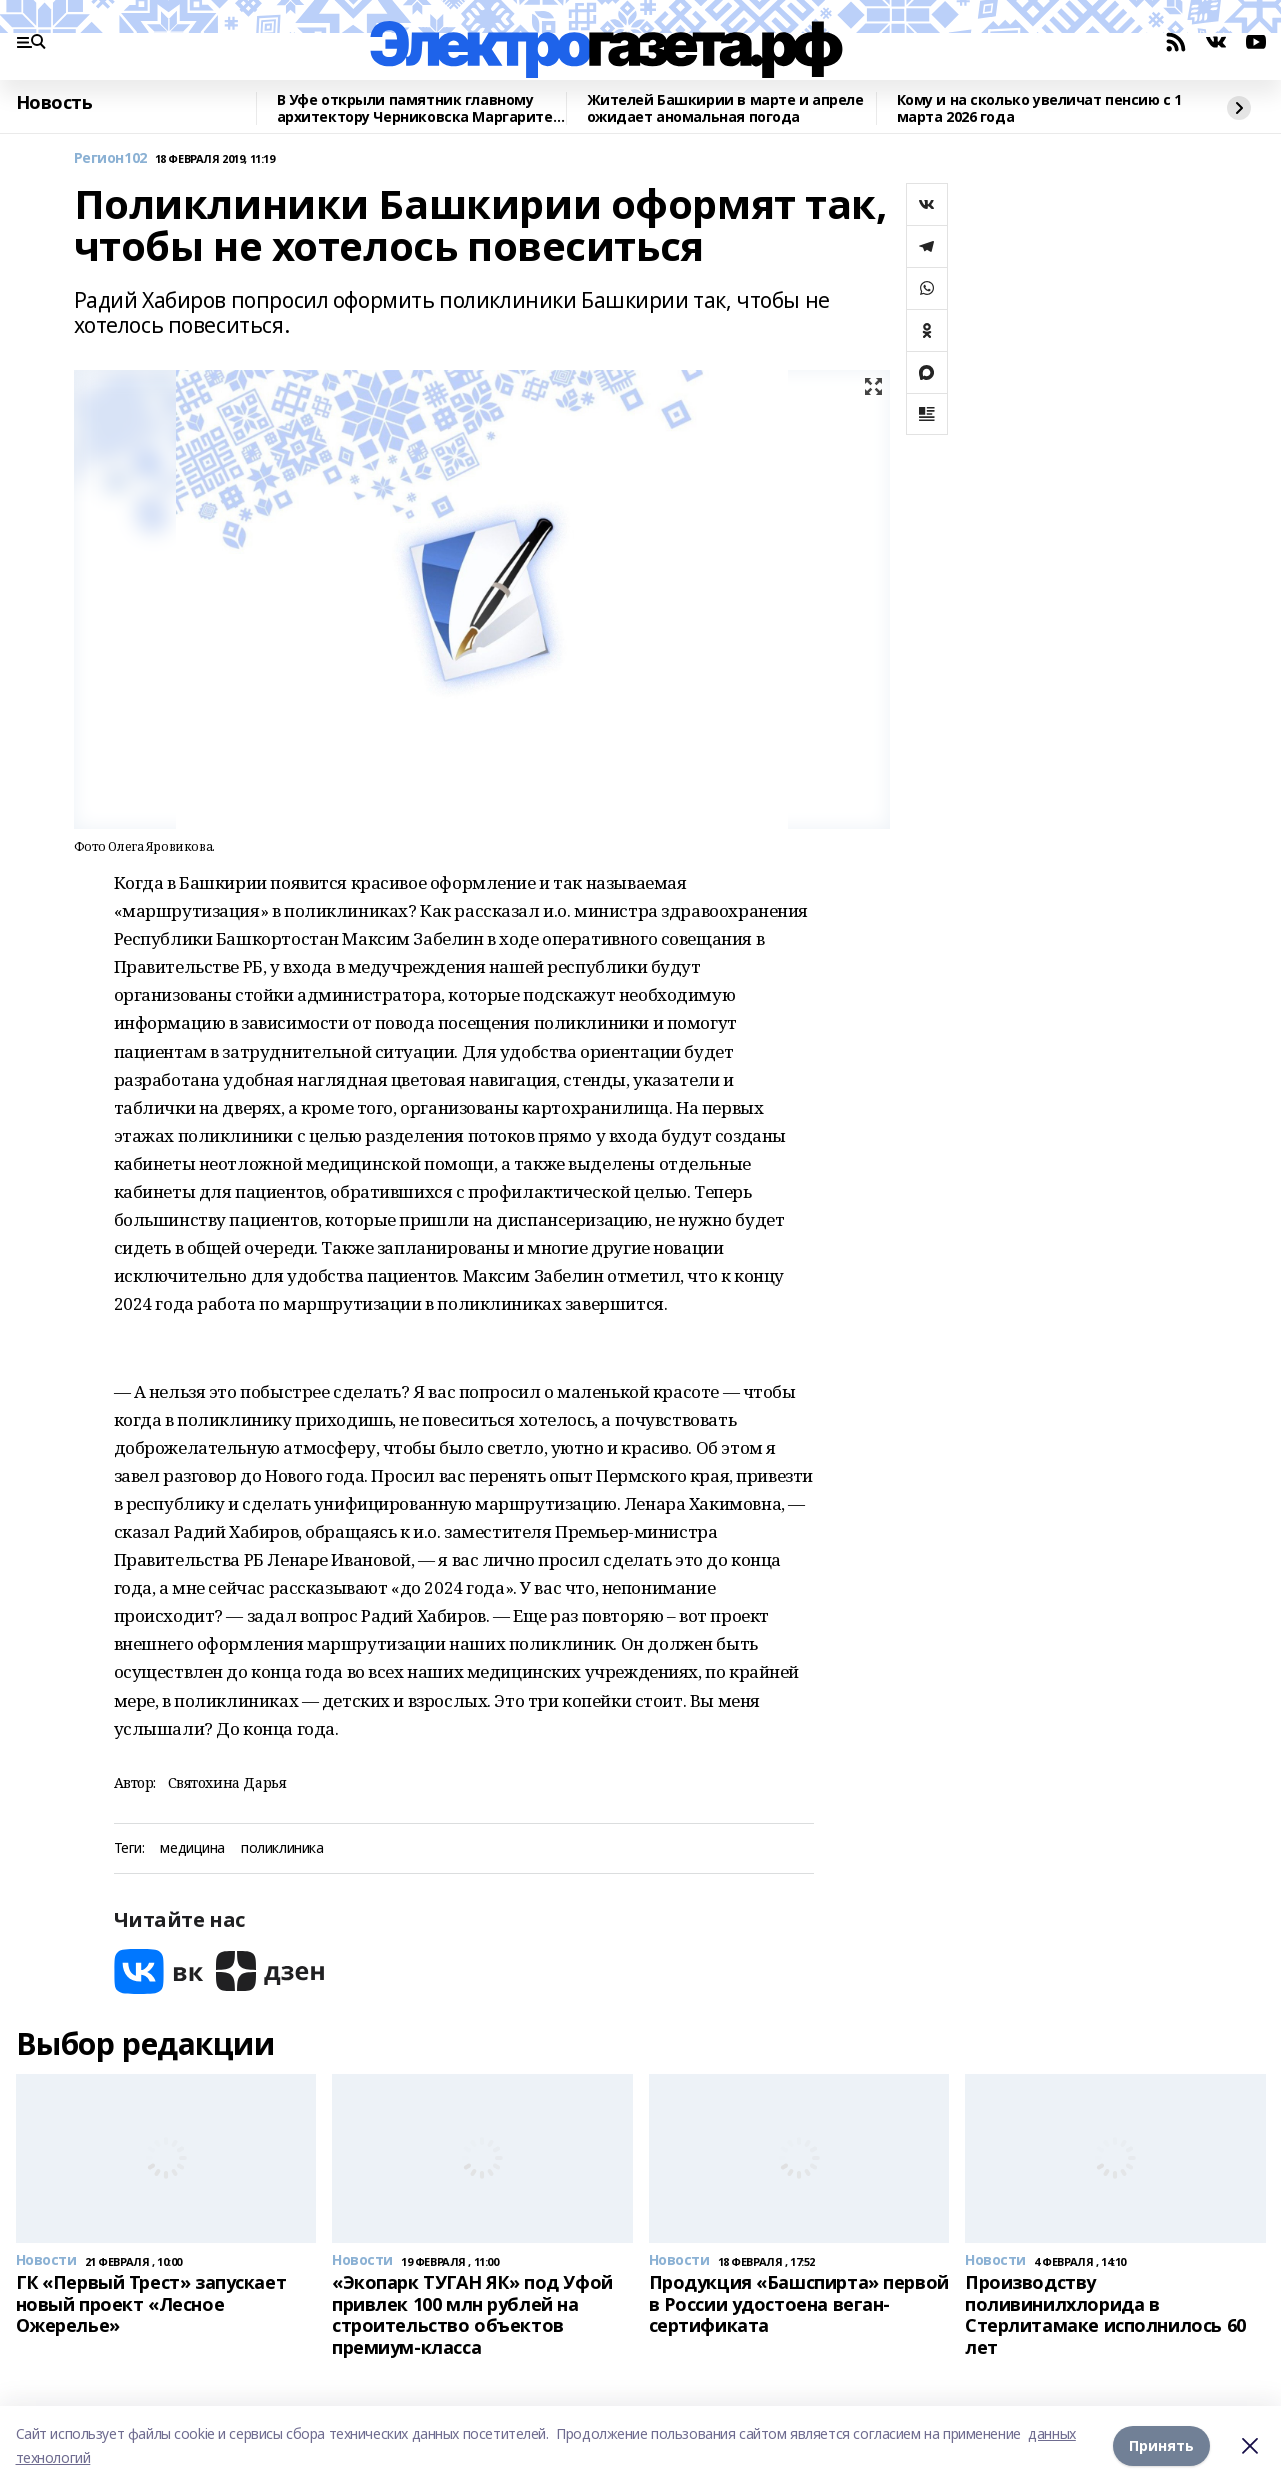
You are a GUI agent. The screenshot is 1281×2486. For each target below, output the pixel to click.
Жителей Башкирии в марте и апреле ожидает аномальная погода (725, 108)
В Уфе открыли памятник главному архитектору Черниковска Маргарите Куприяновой (415, 108)
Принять (1161, 2445)
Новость (54, 103)
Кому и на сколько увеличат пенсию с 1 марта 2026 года (1039, 108)
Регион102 (110, 158)
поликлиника (282, 1848)
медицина (192, 1848)
